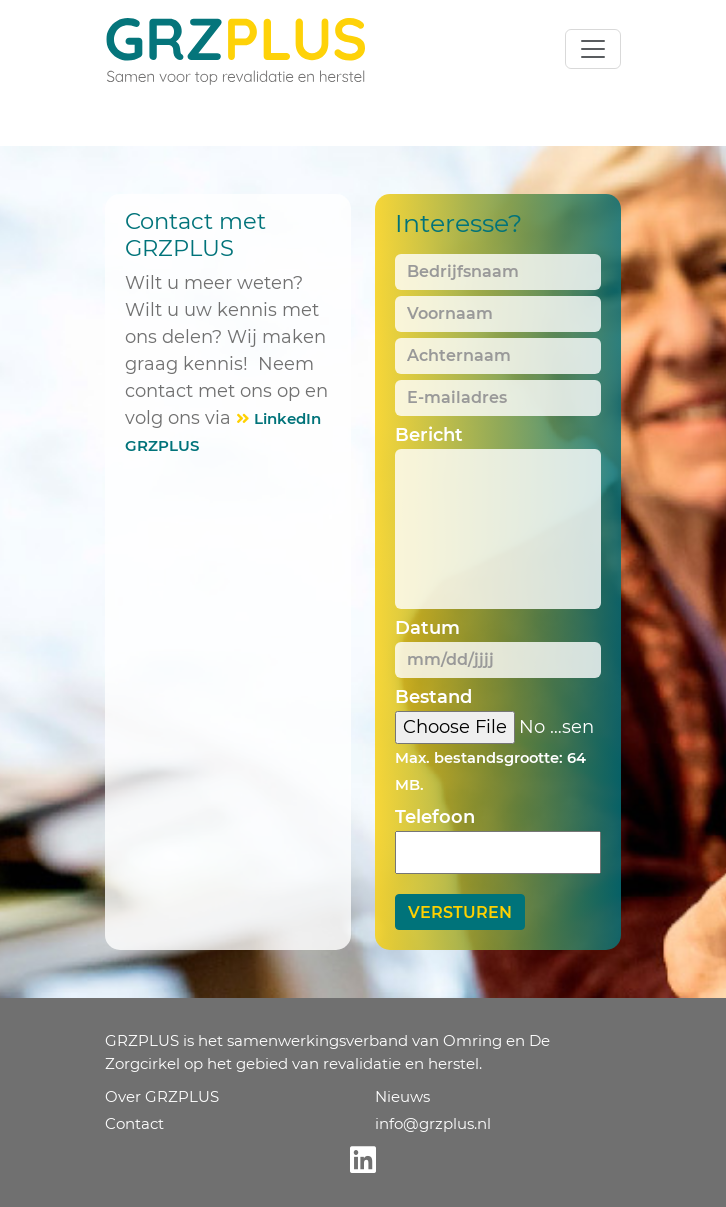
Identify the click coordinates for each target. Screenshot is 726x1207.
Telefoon (435, 817)
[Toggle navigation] (593, 49)
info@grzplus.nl (433, 1123)
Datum (427, 628)
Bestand (433, 697)
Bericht (429, 435)
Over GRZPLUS (162, 1096)
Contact (134, 1123)
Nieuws (402, 1096)
